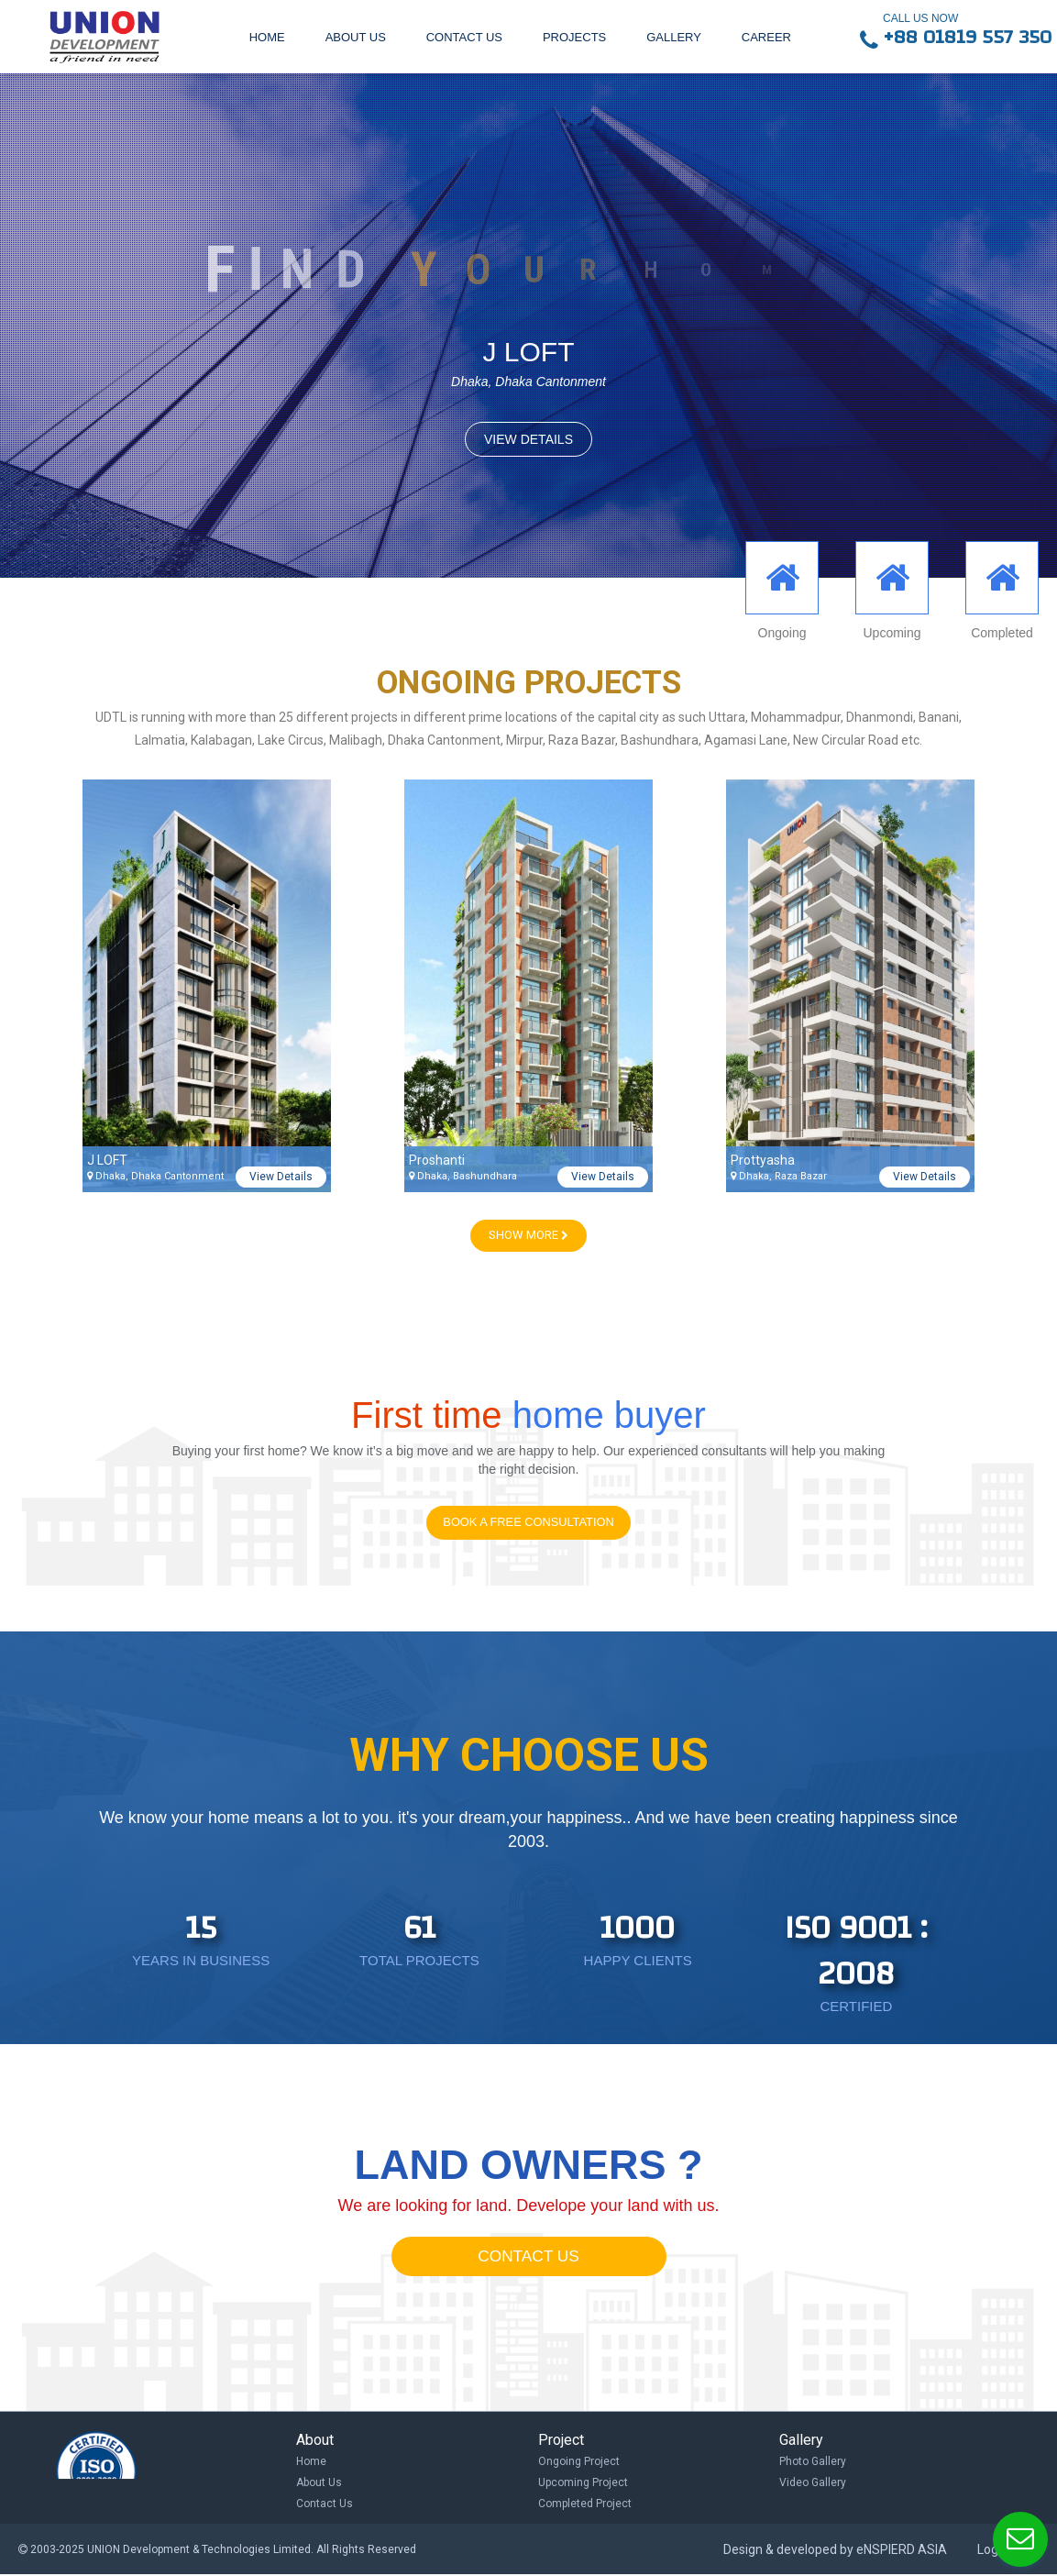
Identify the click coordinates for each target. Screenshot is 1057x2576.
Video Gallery (812, 2483)
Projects (574, 37)
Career (766, 37)
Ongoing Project (579, 2462)
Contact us (464, 37)
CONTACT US (528, 2258)
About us (355, 37)
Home (267, 37)
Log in (994, 2551)
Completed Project (585, 2504)
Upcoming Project (583, 2483)
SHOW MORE (528, 1235)
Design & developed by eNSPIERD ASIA (835, 2551)
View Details (281, 1176)
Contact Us (324, 2504)
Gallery (673, 37)
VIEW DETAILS (528, 439)
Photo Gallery (812, 2462)
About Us (319, 2483)
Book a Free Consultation (528, 1523)
